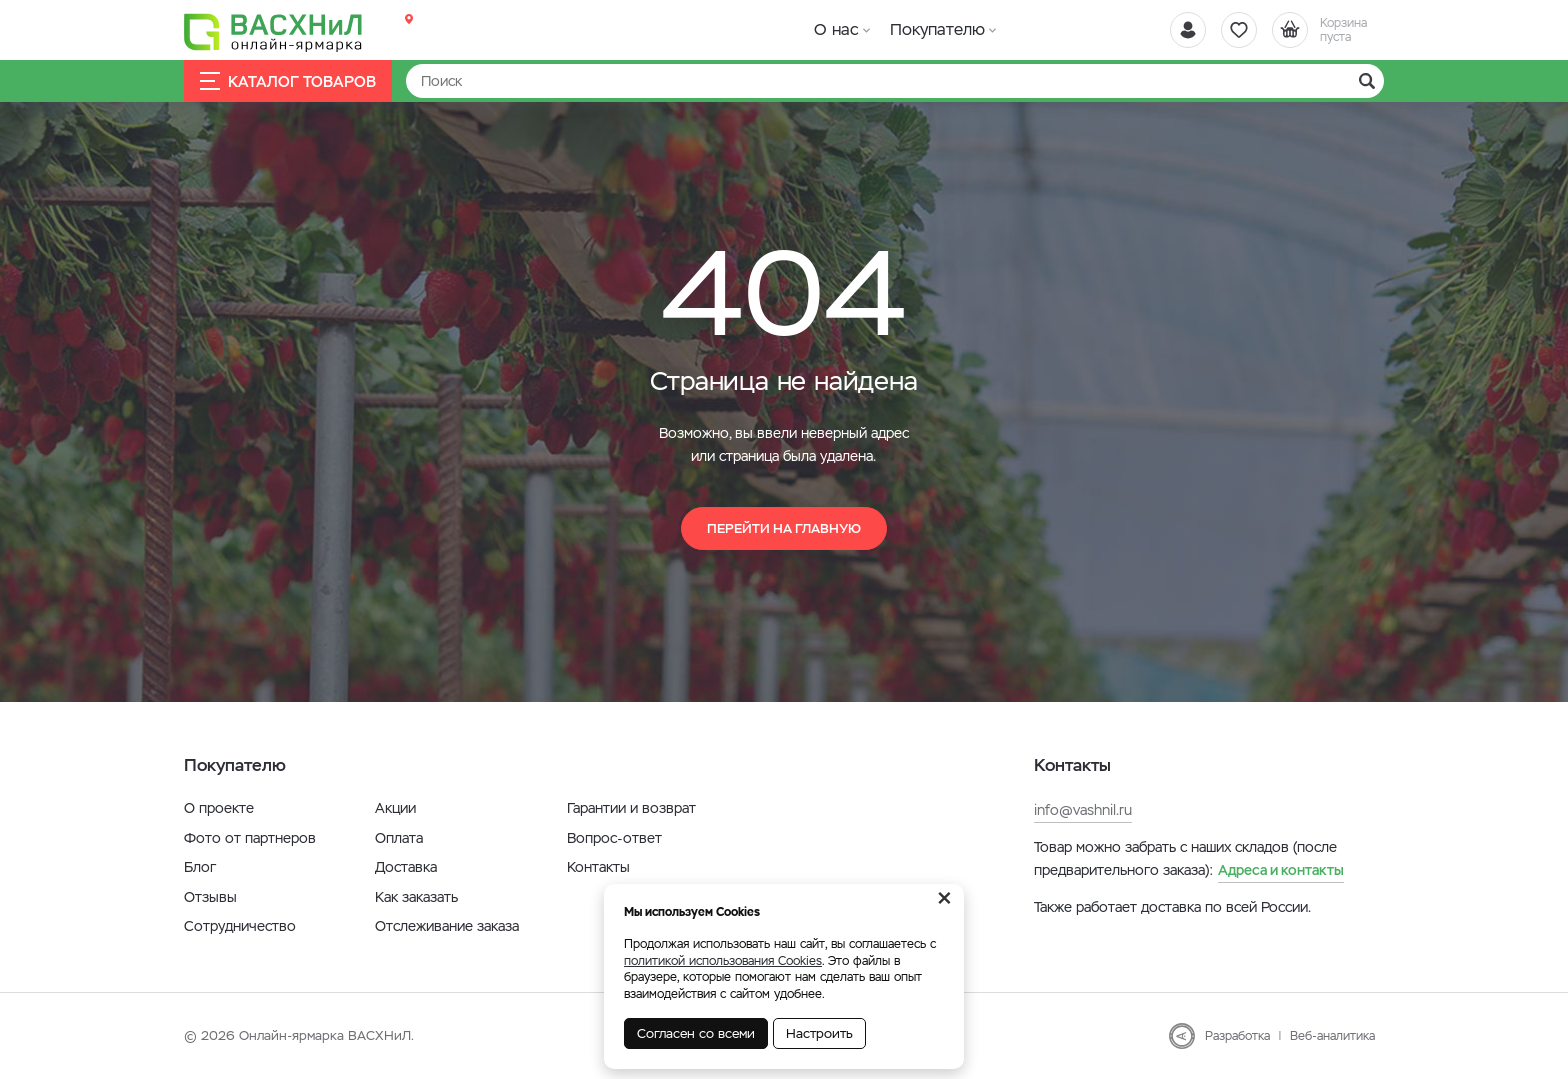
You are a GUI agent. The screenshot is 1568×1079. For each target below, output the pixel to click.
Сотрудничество (240, 926)
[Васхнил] (274, 31)
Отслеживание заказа (447, 926)
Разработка (1237, 1036)
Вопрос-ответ (614, 838)
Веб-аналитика (1332, 1036)
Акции (395, 808)
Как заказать (416, 897)
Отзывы (210, 897)
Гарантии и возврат (631, 808)
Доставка (406, 867)
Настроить (819, 1033)
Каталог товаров (288, 81)
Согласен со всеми (696, 1033)
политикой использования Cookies (723, 961)
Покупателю (937, 29)
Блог (200, 867)
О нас (836, 29)
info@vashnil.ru (1083, 810)
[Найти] (895, 81)
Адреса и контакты (1281, 870)
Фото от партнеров (250, 838)
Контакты (598, 867)
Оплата (399, 838)
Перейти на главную (784, 528)
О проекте (219, 808)
